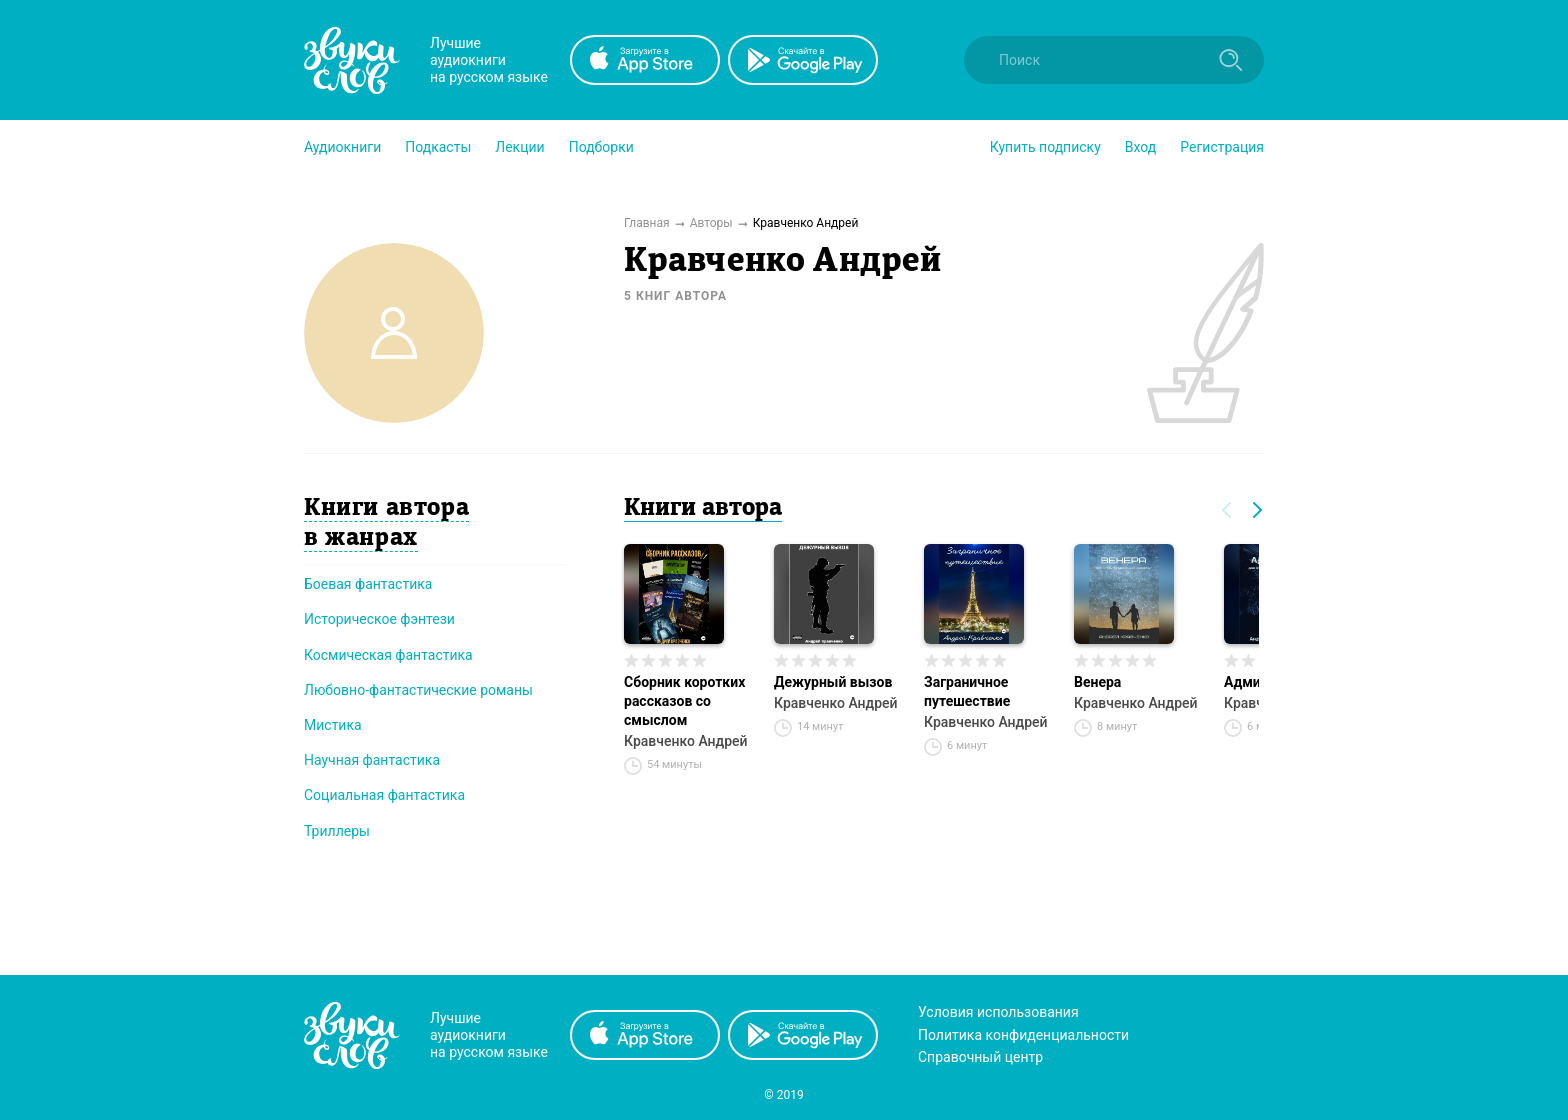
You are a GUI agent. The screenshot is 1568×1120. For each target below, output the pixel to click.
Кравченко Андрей (686, 741)
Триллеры (337, 831)
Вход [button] (1140, 147)
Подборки (601, 147)
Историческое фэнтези (379, 619)
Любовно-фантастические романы (418, 690)
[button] (342, 147)
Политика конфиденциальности (1023, 1035)
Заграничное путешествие (967, 691)
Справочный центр (980, 1057)
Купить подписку (1045, 147)
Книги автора (703, 509)
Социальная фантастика (384, 795)
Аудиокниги (342, 147)
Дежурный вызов (833, 682)
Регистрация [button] (1222, 147)
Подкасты (438, 147)
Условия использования (998, 1012)
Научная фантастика (372, 760)
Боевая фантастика (368, 584)
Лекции (519, 147)
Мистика (333, 725)
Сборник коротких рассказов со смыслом (684, 701)
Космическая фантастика (388, 655)
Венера (1097, 682)
